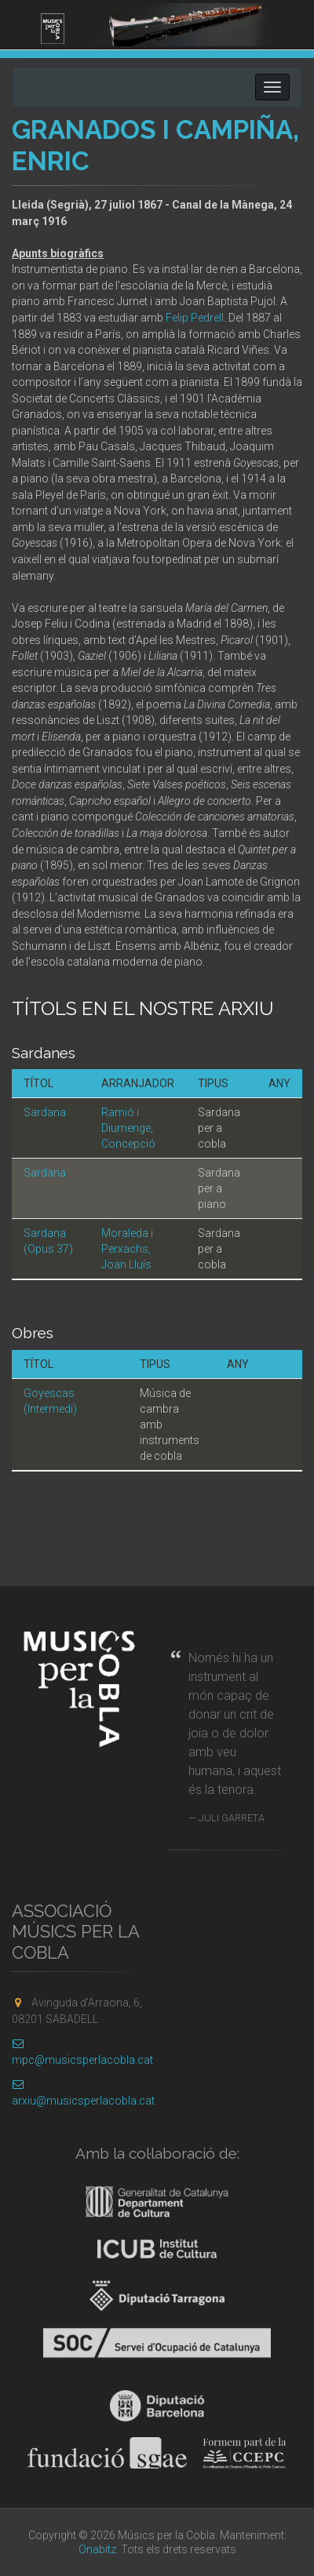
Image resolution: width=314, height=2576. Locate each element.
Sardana (45, 1112)
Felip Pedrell (195, 317)
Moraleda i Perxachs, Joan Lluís (127, 1249)
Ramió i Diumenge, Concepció (128, 1128)
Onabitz (97, 2549)
